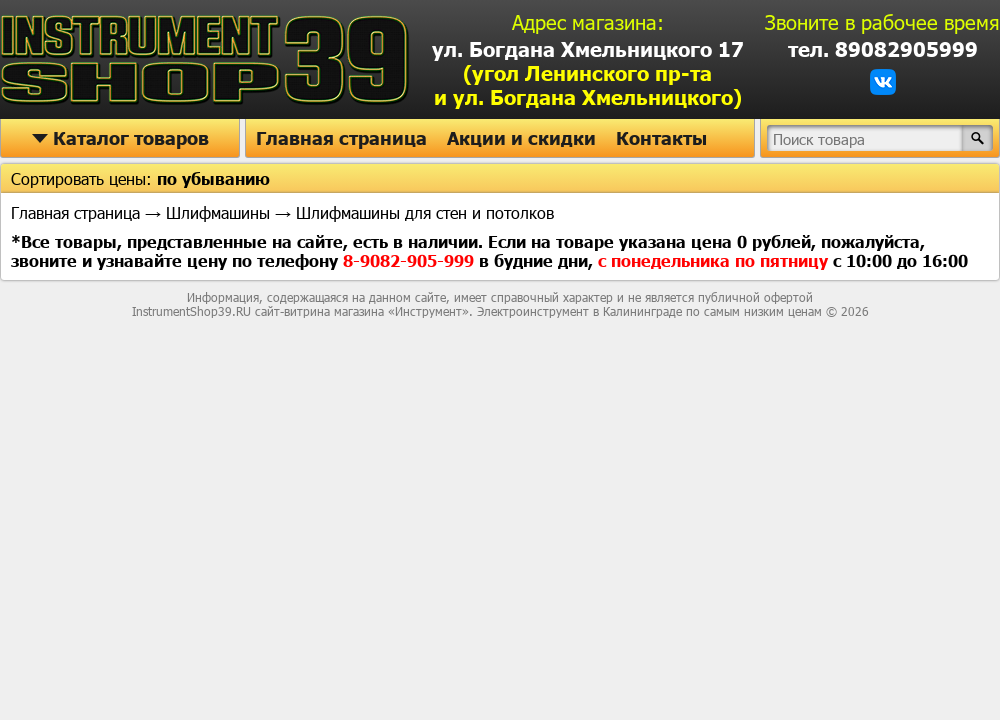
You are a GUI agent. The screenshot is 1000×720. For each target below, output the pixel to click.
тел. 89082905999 (883, 49)
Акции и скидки (521, 138)
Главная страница (341, 138)
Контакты (661, 138)
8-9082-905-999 (411, 260)
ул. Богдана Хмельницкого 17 (588, 73)
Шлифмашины (218, 212)
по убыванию (213, 178)
